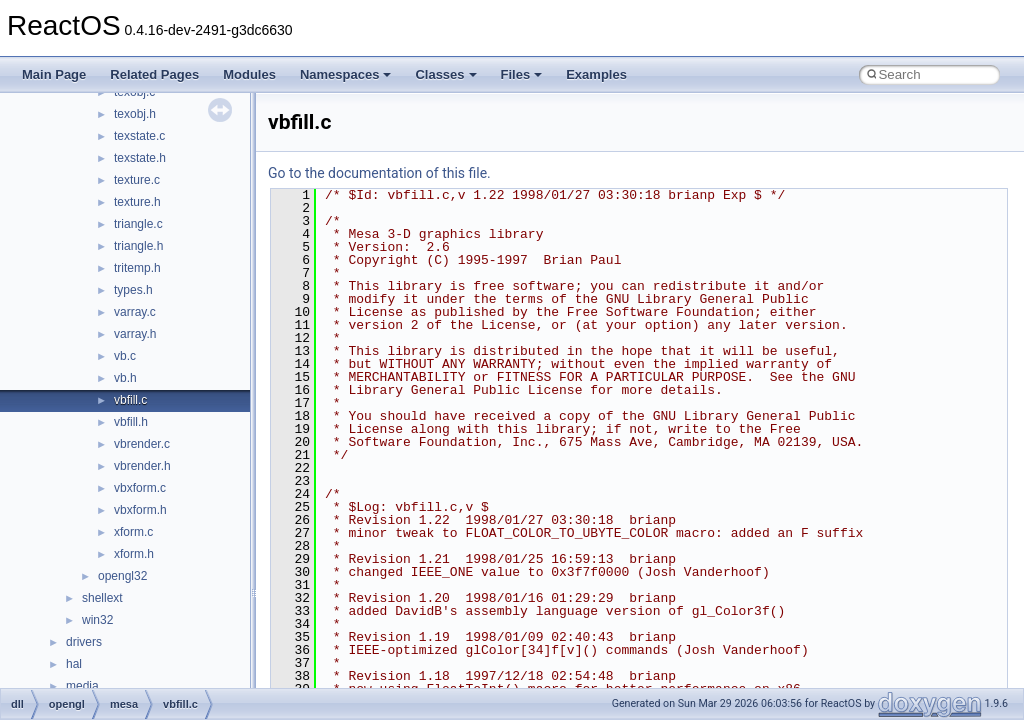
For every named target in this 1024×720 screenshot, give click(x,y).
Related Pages (154, 74)
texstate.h (140, 158)
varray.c (135, 312)
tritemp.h (137, 268)
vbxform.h (140, 510)
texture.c (137, 180)
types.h (133, 290)
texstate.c (139, 136)
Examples (596, 74)
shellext (102, 598)
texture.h (137, 202)
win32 (97, 620)
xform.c (133, 532)
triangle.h (138, 246)
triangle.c (138, 224)
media (82, 686)
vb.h (125, 378)
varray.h (135, 334)
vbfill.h (131, 422)
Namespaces (346, 74)
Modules (249, 74)
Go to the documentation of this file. (379, 173)
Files (522, 74)
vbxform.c (140, 488)
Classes (445, 74)
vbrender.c (142, 444)
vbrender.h (142, 466)
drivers (84, 642)
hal (74, 664)
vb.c (125, 356)
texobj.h (135, 114)
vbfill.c (130, 400)
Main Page (54, 74)
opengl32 (122, 576)
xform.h (134, 554)
